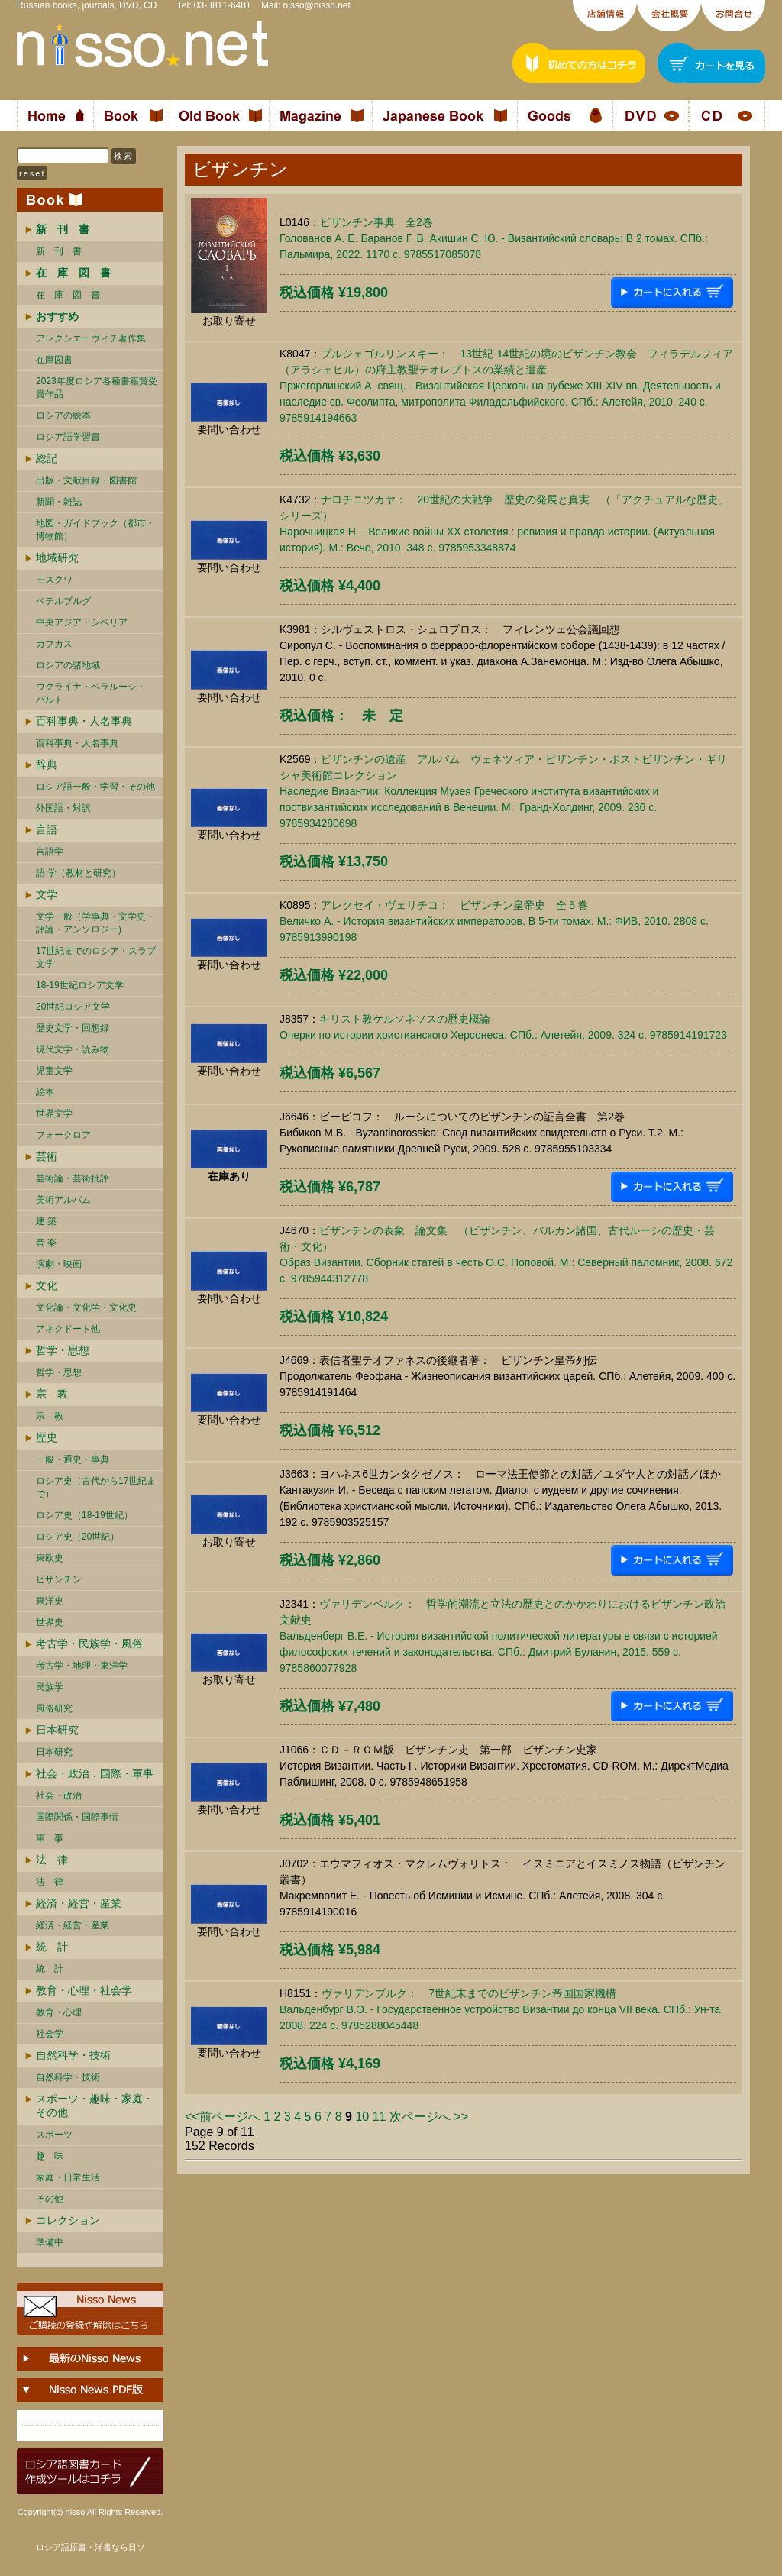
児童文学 (54, 1070)
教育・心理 (59, 2012)
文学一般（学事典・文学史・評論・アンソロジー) (95, 923)
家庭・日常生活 (68, 2177)
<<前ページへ (222, 2116)
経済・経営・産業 (78, 1903)
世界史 (49, 1622)
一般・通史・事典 (72, 1459)
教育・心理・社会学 (84, 1990)
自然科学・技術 (73, 2055)
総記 (46, 458)
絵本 (45, 1092)
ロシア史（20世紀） (77, 1536)
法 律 (52, 1860)
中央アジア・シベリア (82, 622)
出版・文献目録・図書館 (86, 480)
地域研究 (57, 557)
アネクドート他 (68, 1329)
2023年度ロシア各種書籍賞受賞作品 (96, 387)
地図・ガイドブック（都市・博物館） (95, 529)
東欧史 (49, 1558)
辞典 (46, 764)
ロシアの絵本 (63, 415)
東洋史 (49, 1600)
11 (379, 2116)
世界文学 (54, 1113)
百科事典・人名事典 (84, 721)
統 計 (52, 1947)
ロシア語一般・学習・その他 (95, 786)
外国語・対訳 (63, 808)
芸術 (46, 1156)
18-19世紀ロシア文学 (80, 985)
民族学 (49, 1687)
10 (362, 2116)
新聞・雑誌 (59, 501)
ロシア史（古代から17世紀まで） (96, 1487)
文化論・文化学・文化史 (86, 1307)
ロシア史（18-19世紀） (84, 1515)
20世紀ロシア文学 (73, 1006)
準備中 (49, 2242)
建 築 (46, 1221)
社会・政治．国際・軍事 (94, 1773)
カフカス (54, 643)
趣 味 (49, 2156)
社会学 (49, 2033)
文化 (46, 1285)
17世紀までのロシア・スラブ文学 (96, 957)
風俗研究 (54, 1708)
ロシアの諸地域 (68, 665)
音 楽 (46, 1242)
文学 (46, 894)
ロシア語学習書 (68, 436)
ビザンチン (59, 1579)
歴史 (46, 1437)
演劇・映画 (59, 1264)
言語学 (49, 851)
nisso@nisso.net (317, 5)
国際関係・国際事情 (77, 1817)
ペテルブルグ (63, 601)
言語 (46, 829)
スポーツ (54, 2134)
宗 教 (52, 1394)
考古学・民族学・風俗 (89, 1643)
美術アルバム (63, 1199)
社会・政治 (59, 1795)
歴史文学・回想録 (72, 1028)
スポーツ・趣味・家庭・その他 (94, 2106)
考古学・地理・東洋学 (82, 1665)
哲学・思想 (62, 1350)
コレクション (68, 2220)
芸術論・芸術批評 (72, 1178)
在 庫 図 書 (68, 294)
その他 (49, 2198)
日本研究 (57, 1730)
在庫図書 (54, 359)
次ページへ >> (428, 2116)
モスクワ (54, 579)
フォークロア (63, 1135)
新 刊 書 (59, 251)
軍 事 (49, 1838)
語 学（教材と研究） (78, 873)
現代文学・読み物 (72, 1049)
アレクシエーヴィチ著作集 (91, 338)
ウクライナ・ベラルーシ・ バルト (91, 693)
